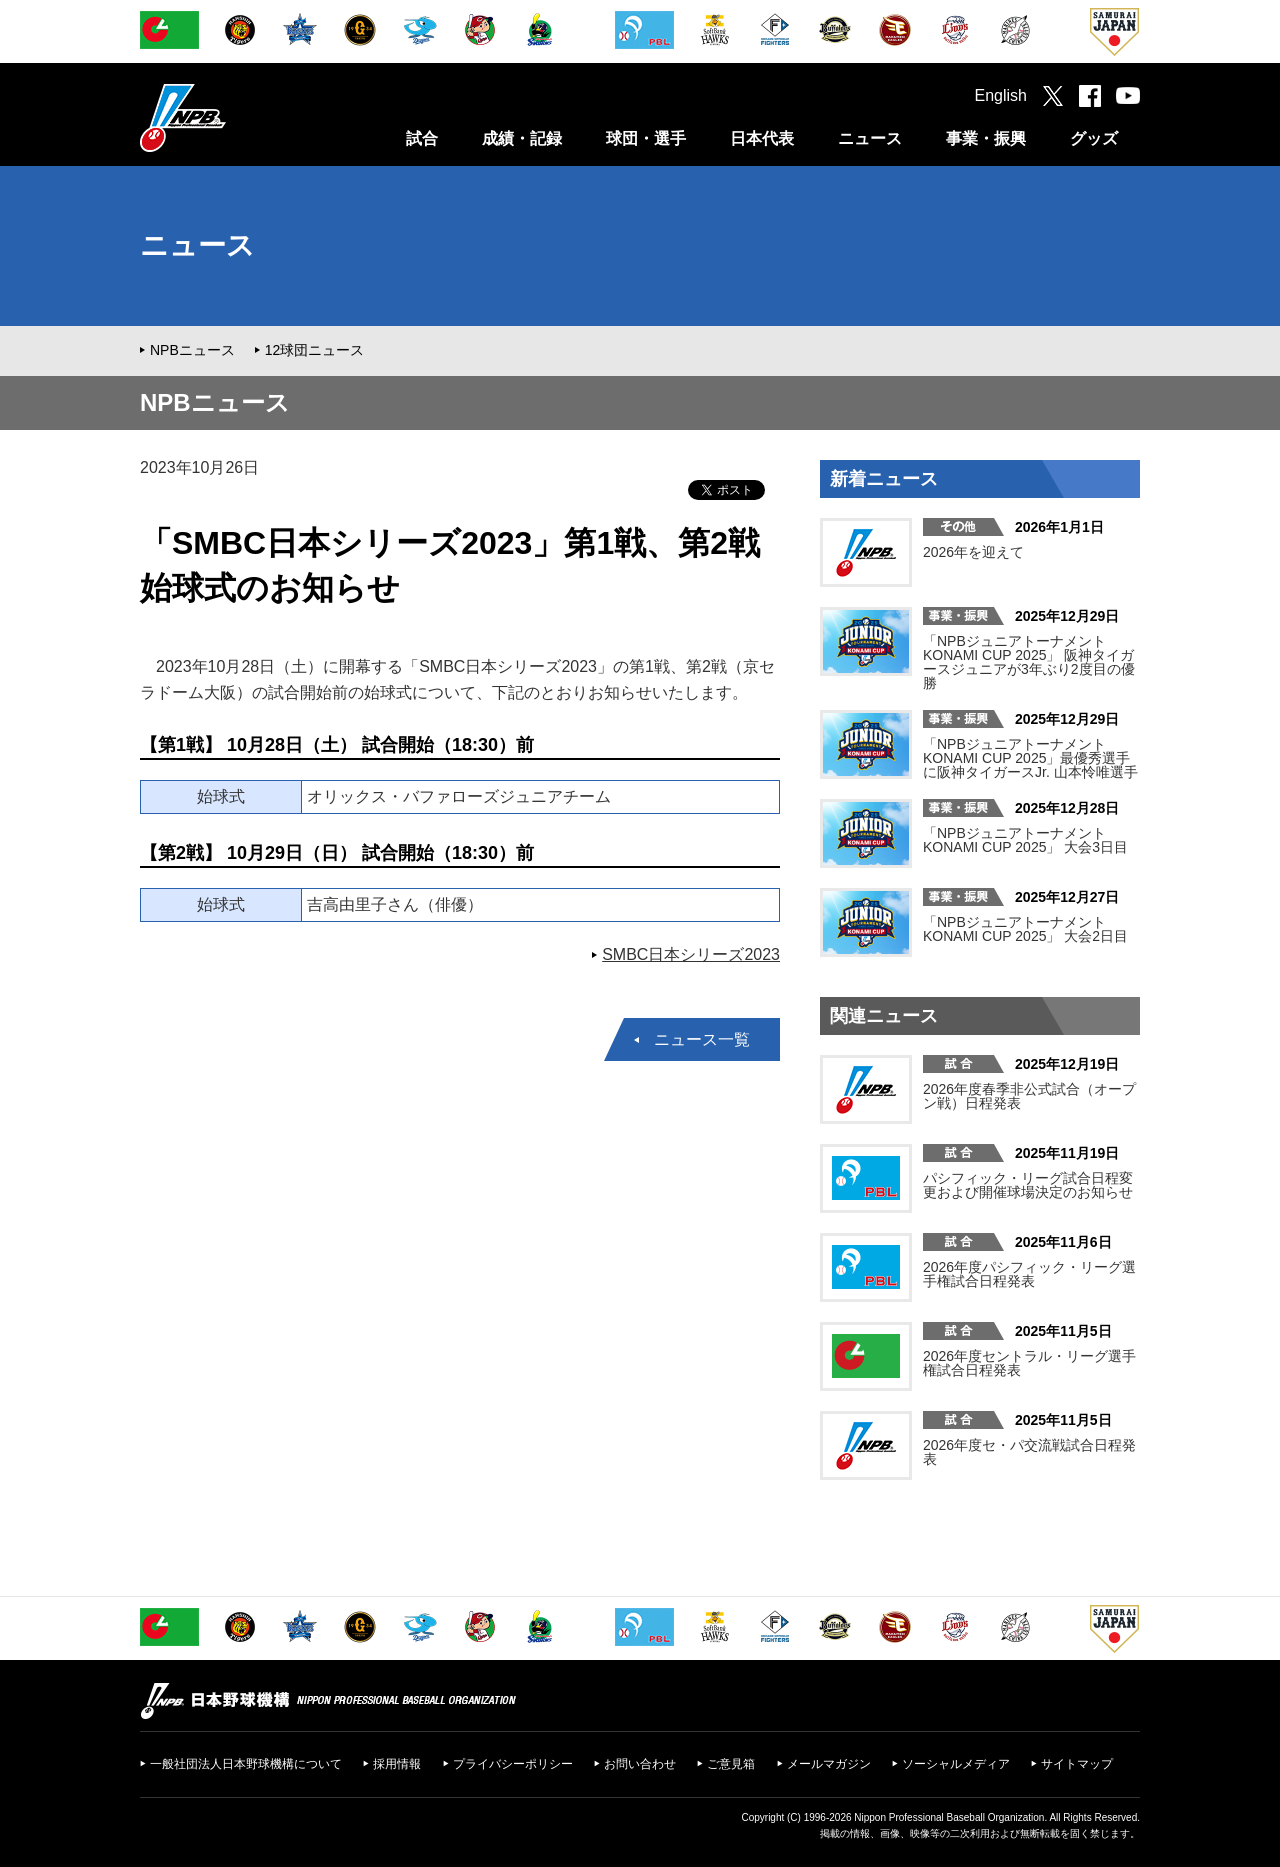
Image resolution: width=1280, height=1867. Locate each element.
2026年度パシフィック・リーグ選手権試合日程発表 (1029, 1274)
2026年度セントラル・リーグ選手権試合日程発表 (1029, 1363)
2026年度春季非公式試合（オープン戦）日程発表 (1029, 1096)
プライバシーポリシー (513, 1764)
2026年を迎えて (973, 552)
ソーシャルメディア (956, 1764)
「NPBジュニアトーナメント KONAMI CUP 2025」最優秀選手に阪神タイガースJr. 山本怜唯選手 (1030, 758)
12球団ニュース (315, 350)
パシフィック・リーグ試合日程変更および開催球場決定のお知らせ (1028, 1185)
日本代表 (762, 138)
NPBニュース (192, 350)
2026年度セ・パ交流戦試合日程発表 (1029, 1452)
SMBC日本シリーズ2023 (691, 954)
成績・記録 (522, 138)
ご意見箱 (731, 1764)
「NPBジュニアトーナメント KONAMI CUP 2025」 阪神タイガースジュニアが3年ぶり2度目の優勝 (1029, 662)
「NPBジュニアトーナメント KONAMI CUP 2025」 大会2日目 (1025, 929)
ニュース (870, 138)
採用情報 (397, 1764)
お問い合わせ (640, 1764)
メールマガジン (829, 1764)
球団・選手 (646, 138)
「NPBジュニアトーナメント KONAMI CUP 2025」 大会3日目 (1025, 840)
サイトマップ (1077, 1764)
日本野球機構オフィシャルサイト (233, 117)
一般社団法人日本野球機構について (246, 1764)
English (1001, 95)
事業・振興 (986, 138)
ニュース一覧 (702, 1039)
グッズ (1094, 138)
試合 (422, 138)
